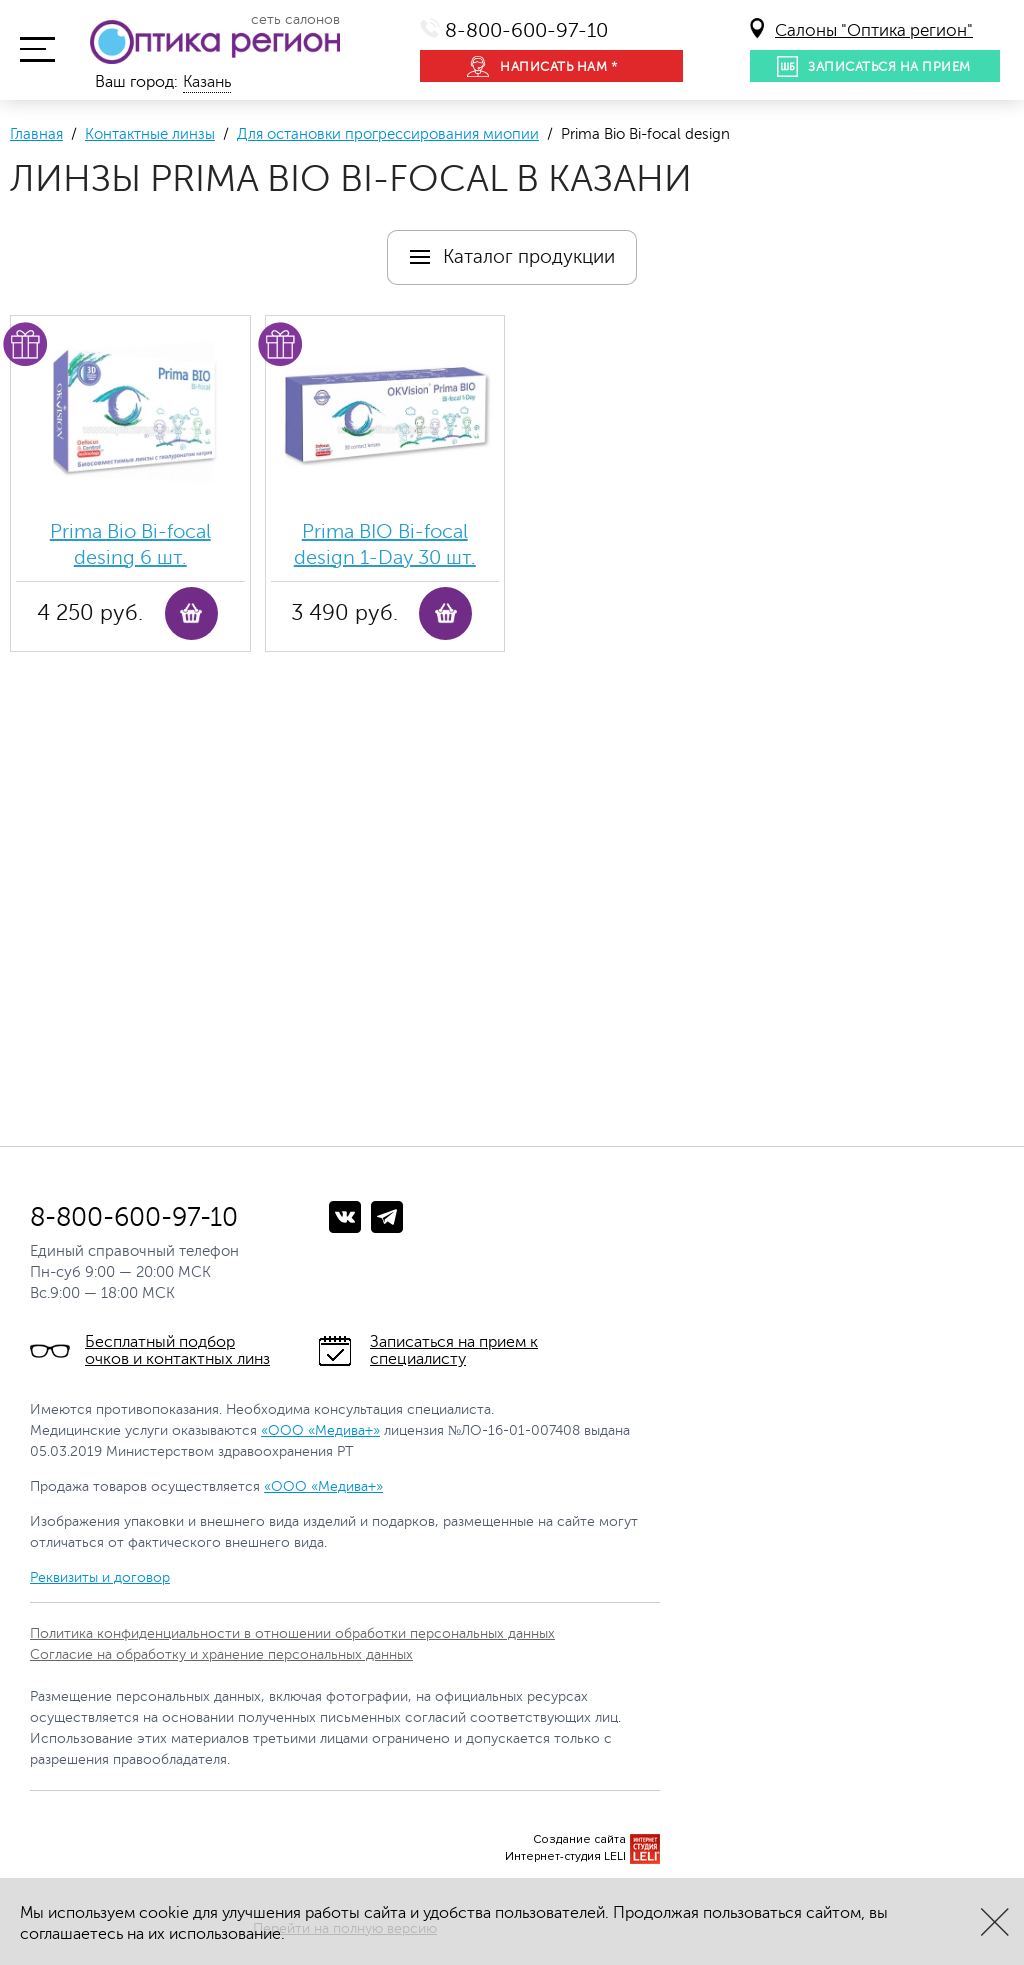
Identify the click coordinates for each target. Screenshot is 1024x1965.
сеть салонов (295, 20)
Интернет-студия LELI (565, 1856)
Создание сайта (579, 1839)
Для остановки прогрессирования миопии (388, 134)
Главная (36, 134)
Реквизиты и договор (100, 1577)
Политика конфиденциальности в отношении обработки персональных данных (292, 1633)
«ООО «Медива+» (320, 1430)
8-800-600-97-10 (526, 30)
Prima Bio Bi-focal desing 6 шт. (130, 544)
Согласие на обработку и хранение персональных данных (221, 1654)
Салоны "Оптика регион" (874, 30)
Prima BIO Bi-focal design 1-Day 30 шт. (385, 544)
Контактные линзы (150, 134)
